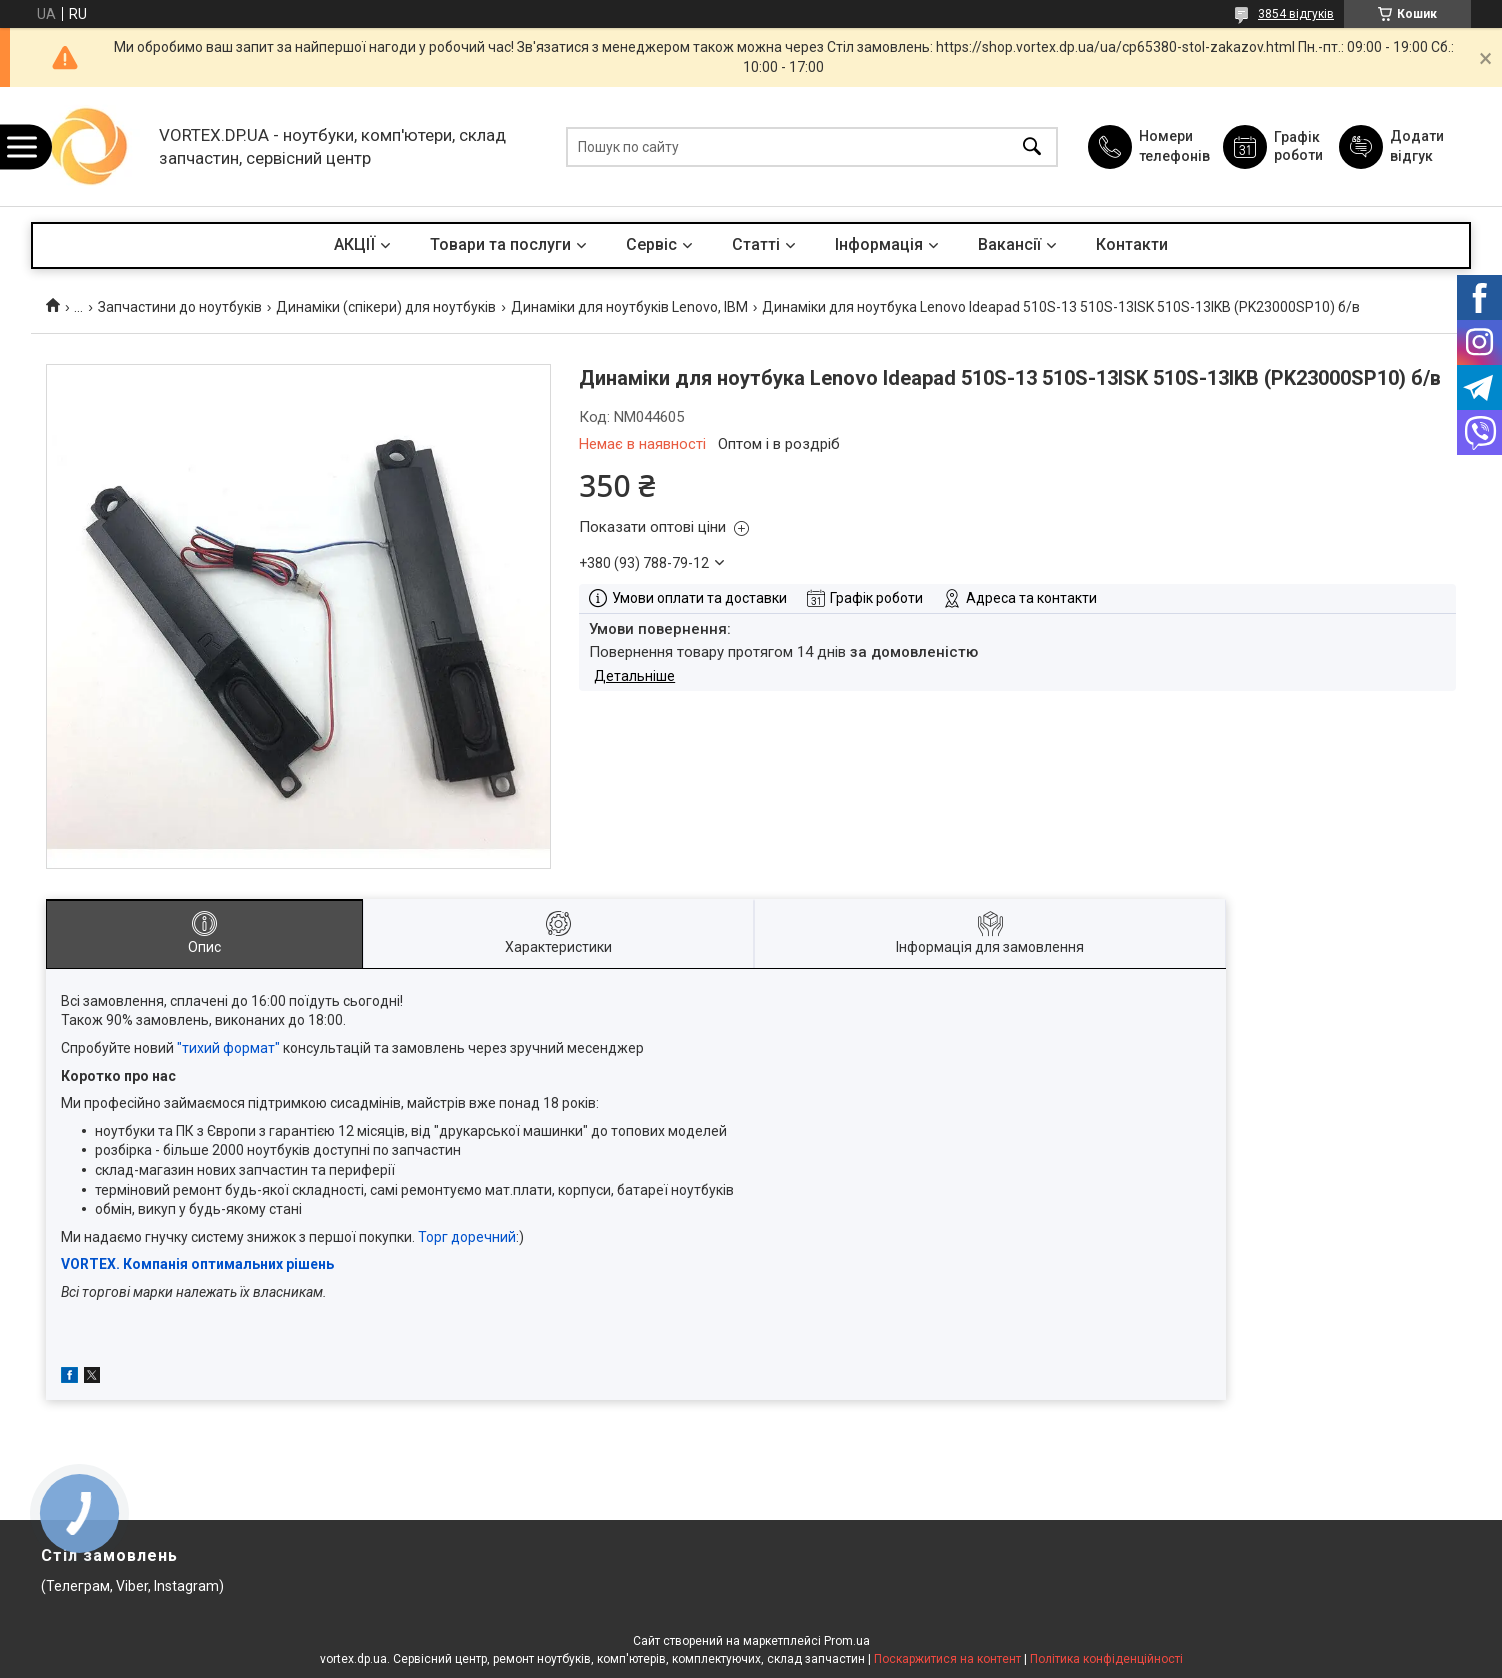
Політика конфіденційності (1106, 1659)
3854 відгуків (1296, 14)
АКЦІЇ (354, 244)
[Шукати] (1032, 146)
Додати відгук (1417, 146)
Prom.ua (847, 1641)
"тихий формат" (228, 1048)
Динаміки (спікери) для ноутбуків (386, 307)
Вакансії (1009, 244)
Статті (756, 244)
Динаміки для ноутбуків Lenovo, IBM (629, 307)
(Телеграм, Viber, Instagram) (132, 1586)
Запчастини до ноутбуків (180, 307)
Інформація (879, 244)
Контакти (1132, 244)
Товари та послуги (500, 244)
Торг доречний (467, 1237)
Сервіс (651, 244)
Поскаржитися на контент (947, 1659)
